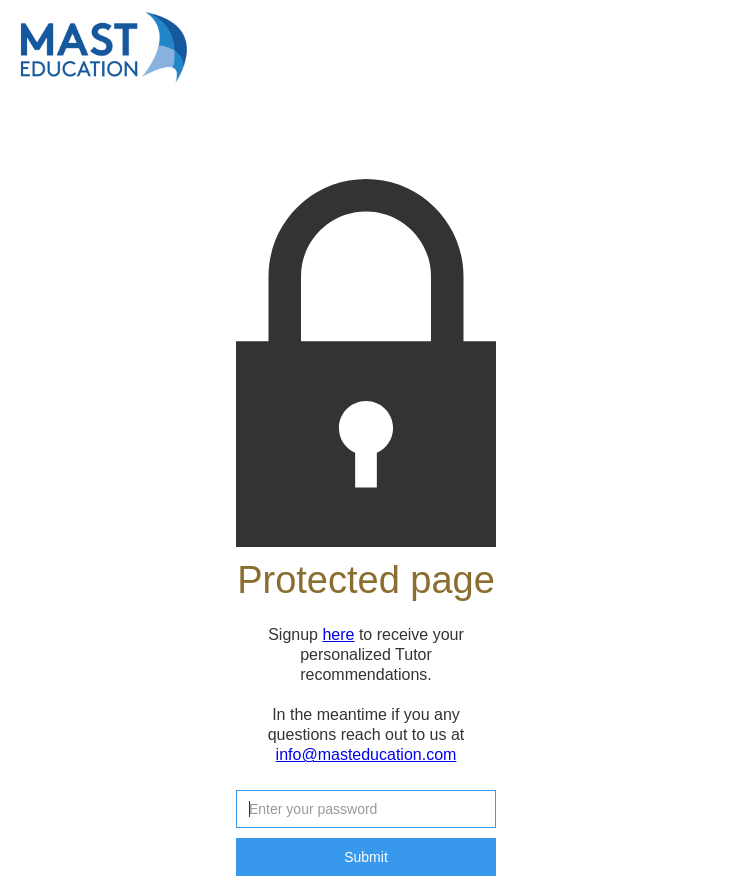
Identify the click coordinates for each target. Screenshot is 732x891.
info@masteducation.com (366, 754)
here (338, 634)
